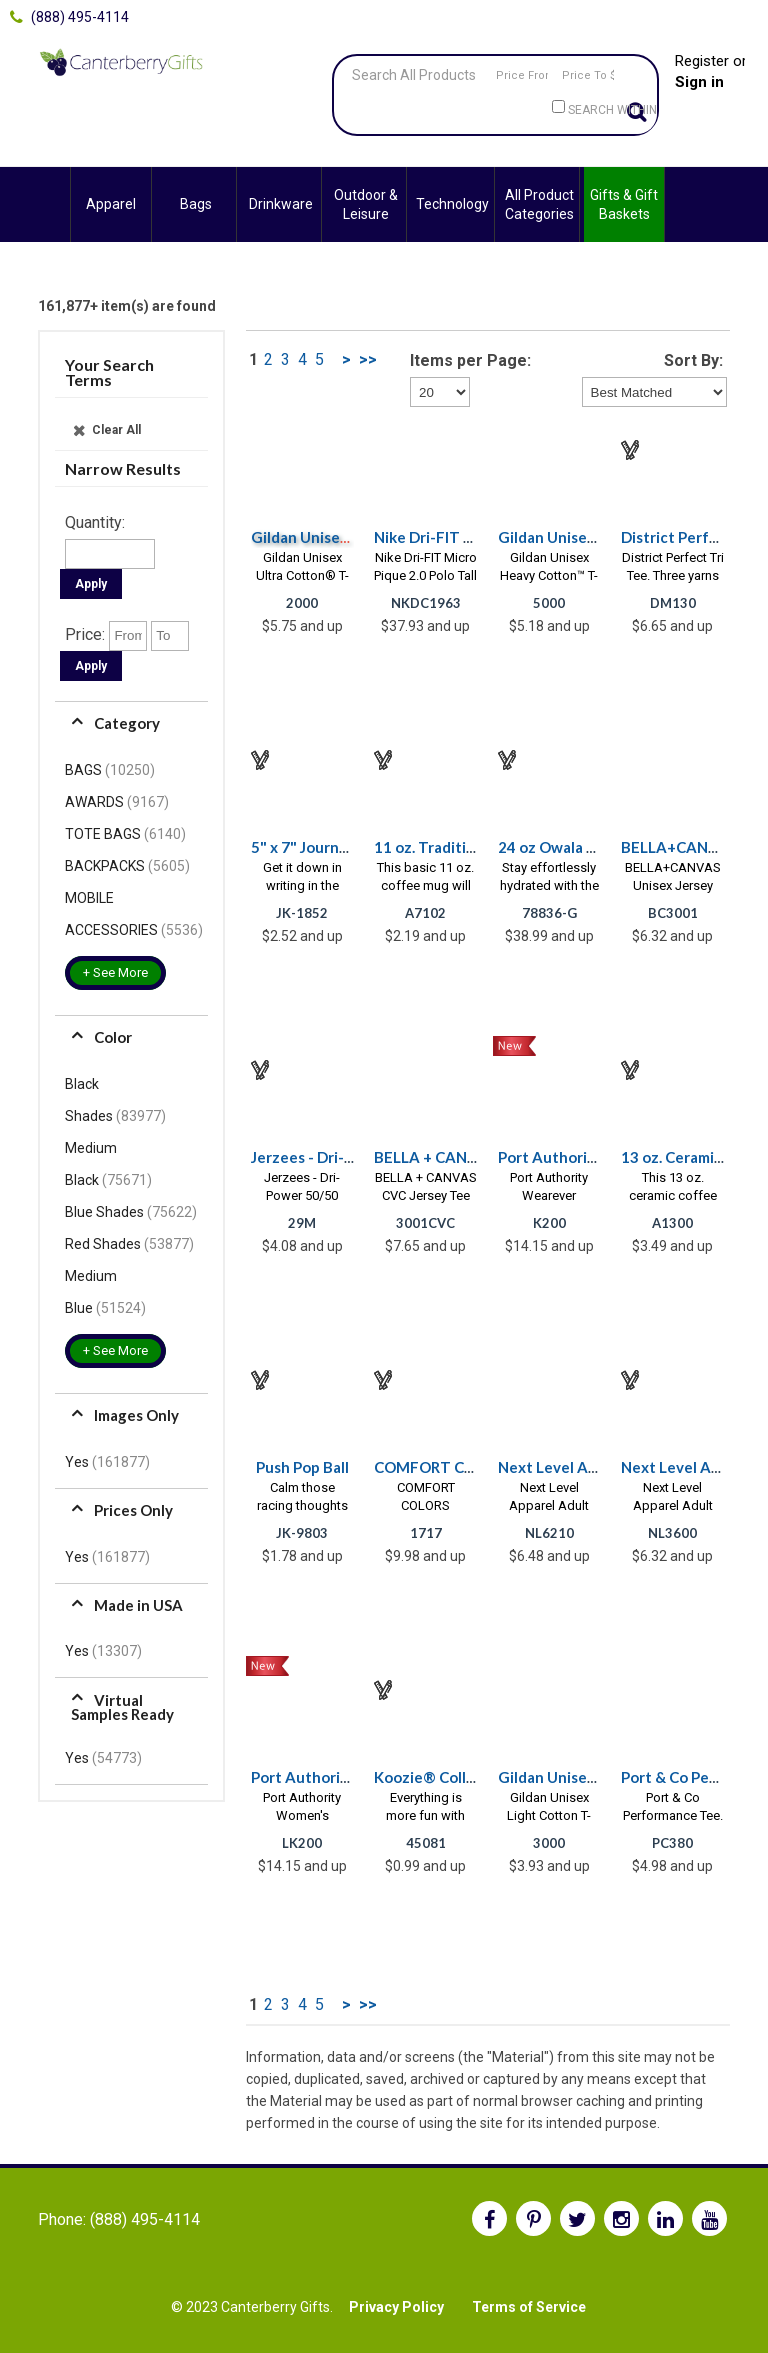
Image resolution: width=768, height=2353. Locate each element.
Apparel (111, 204)
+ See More (115, 972)
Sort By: (693, 360)
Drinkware (281, 204)
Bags (196, 204)
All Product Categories (539, 204)
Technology (452, 204)
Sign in (699, 82)
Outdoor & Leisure (366, 204)
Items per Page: (470, 360)
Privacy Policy (396, 2307)
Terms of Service (529, 2307)
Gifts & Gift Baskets (624, 204)
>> (368, 359)
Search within (612, 110)
